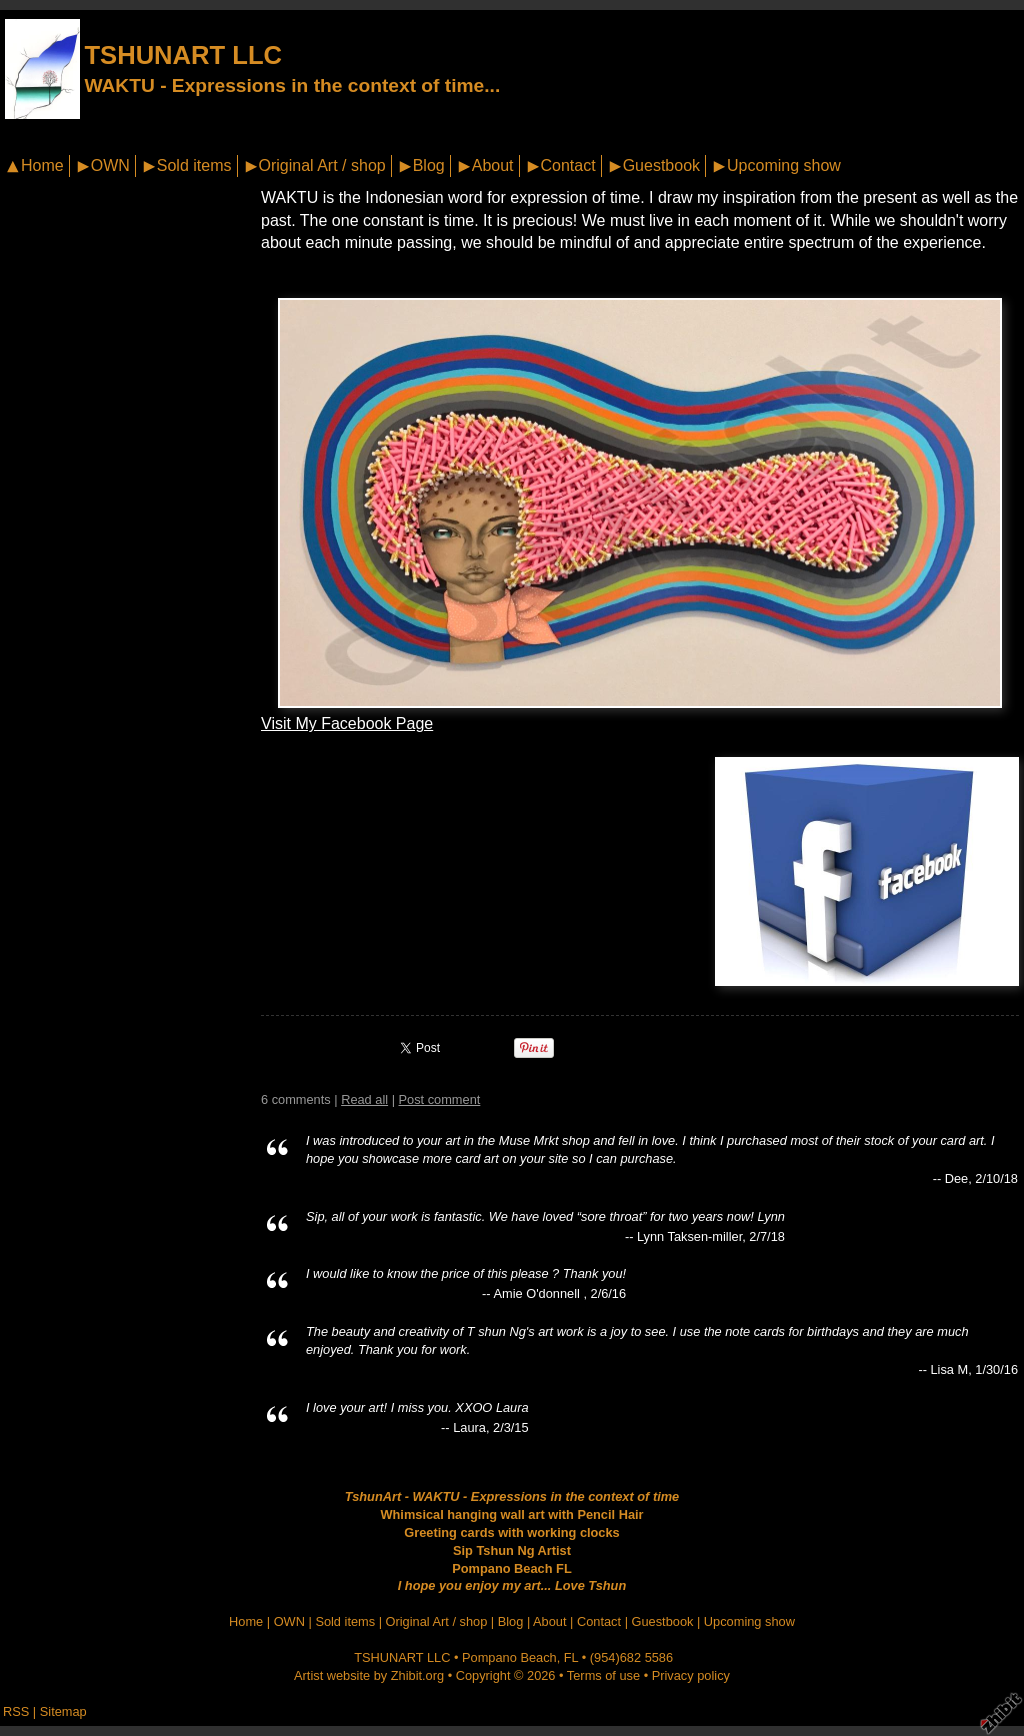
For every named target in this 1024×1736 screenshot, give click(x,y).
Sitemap (63, 1711)
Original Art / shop (322, 165)
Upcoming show (784, 165)
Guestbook (661, 165)
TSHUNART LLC (183, 55)
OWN (110, 165)
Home (42, 165)
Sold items (194, 165)
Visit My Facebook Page (347, 723)
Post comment (440, 1099)
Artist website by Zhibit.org (369, 1675)
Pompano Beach (509, 1657)
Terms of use (603, 1675)
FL (571, 1657)
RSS (16, 1711)
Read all (364, 1099)
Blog (429, 165)
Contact (568, 165)
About (493, 165)
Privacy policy (691, 1675)
